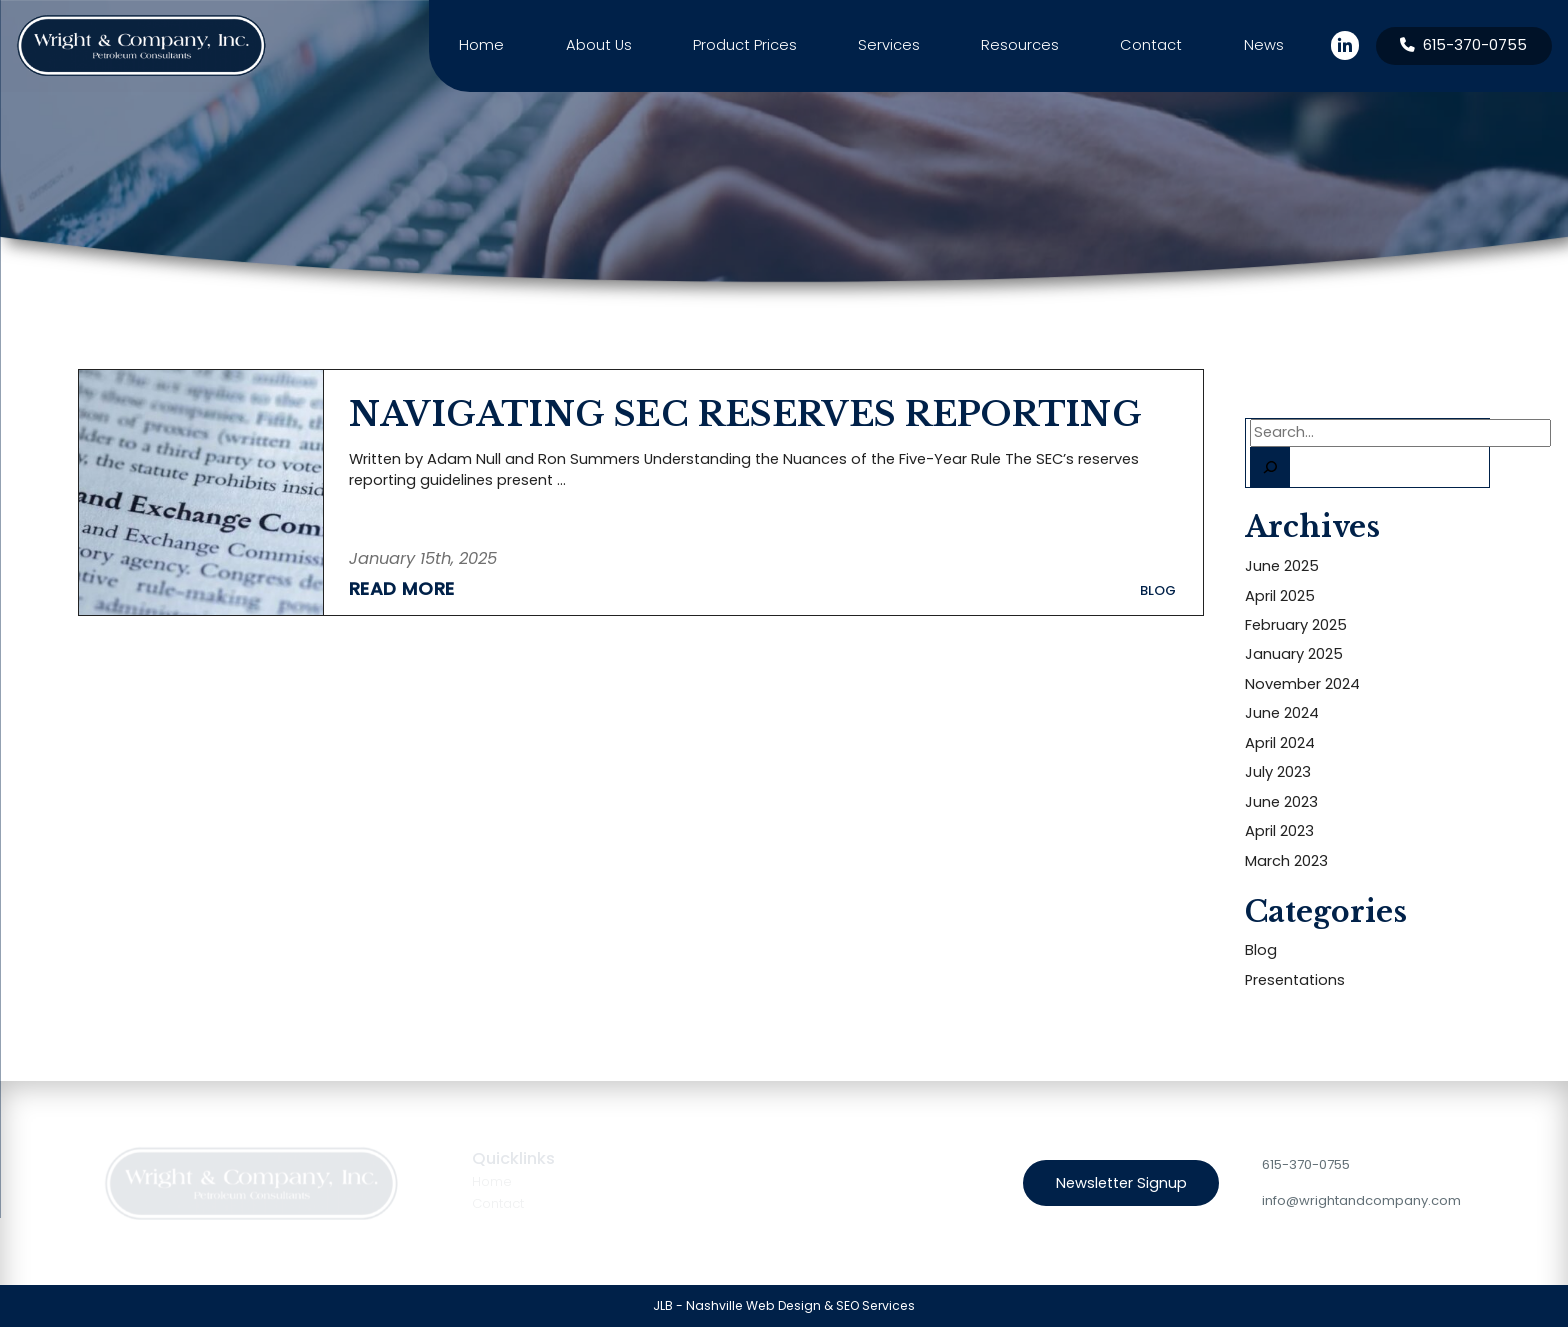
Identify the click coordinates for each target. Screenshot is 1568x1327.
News (1264, 45)
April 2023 (1279, 831)
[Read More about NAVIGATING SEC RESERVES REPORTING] (423, 587)
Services (889, 45)
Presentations (1295, 980)
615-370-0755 (1306, 1164)
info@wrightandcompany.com (1361, 1200)
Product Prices (745, 45)
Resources (1020, 45)
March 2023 (1286, 861)
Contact (1151, 45)
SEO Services (875, 1305)
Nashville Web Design (753, 1305)
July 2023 (1278, 772)
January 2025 (1294, 654)
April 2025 (1280, 596)
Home (481, 45)
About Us (599, 45)
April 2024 (1280, 743)
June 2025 (1282, 566)
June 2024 (1282, 713)
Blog (1261, 950)
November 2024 (1302, 684)
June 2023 (1281, 802)
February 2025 (1296, 625)
